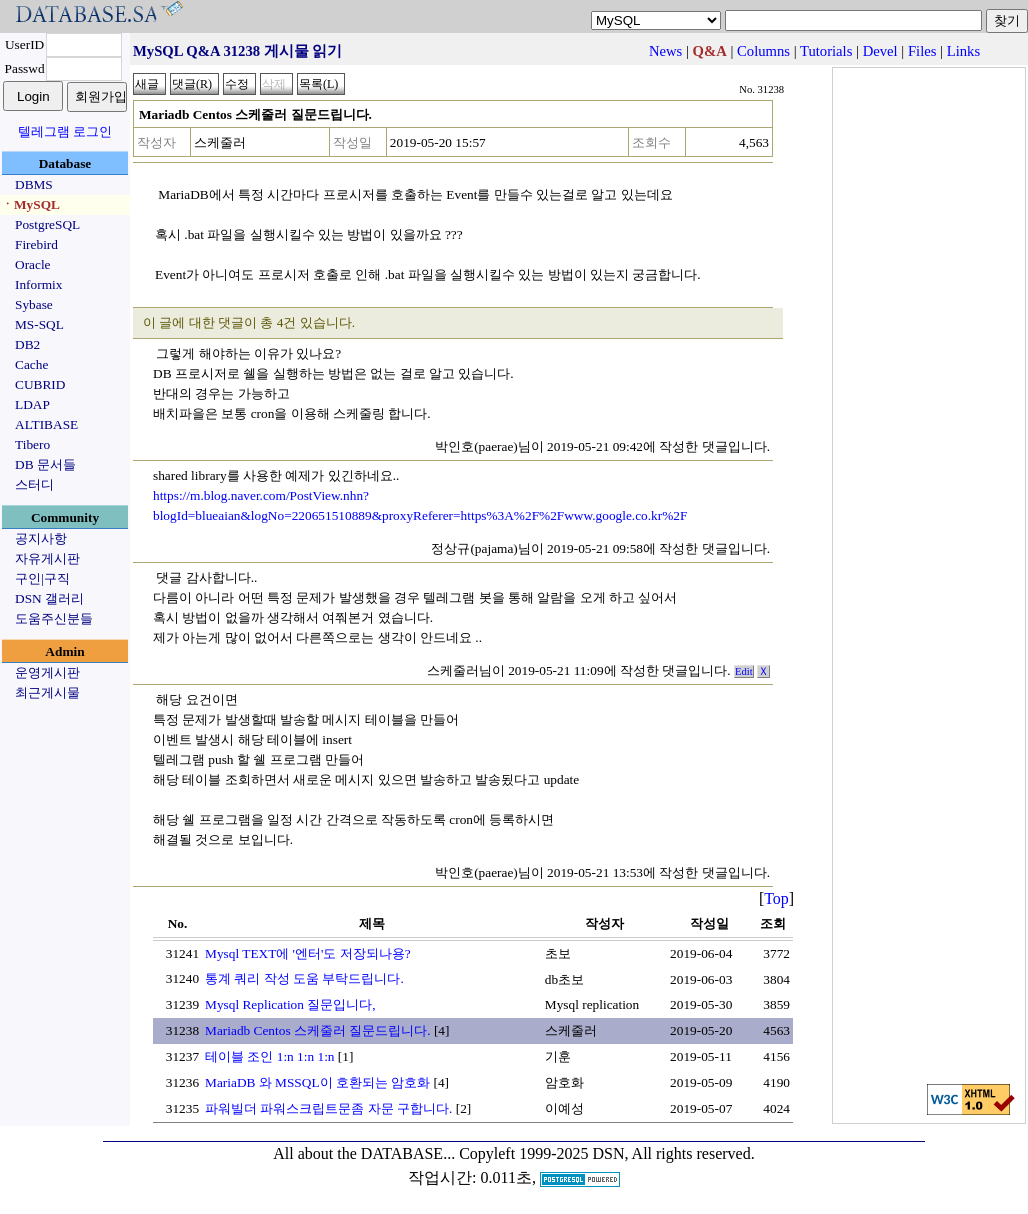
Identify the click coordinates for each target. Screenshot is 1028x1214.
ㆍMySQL (30, 204)
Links (963, 51)
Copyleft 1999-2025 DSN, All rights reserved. (607, 1153)
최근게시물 (47, 692)
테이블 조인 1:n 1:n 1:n (269, 1056)
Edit (744, 671)
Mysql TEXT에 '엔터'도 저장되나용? (308, 953)
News (665, 51)
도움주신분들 (54, 618)
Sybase (34, 304)
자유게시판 (47, 558)
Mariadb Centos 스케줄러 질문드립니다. (318, 1030)
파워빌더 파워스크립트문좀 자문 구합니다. (328, 1108)
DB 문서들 (45, 464)
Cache (31, 364)
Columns (763, 51)
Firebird (36, 244)
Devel (880, 51)
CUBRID (40, 384)
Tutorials (826, 51)
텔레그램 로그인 (65, 131)
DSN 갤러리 (49, 598)
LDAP (32, 404)
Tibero (32, 444)
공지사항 (41, 538)
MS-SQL (39, 324)
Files (922, 51)
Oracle (33, 264)
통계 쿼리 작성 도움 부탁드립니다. (304, 978)
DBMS (34, 184)
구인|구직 (42, 578)
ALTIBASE (46, 424)
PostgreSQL (47, 224)
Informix (38, 284)
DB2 (27, 344)
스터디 (34, 484)
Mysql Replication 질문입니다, (290, 1004)
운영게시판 (47, 672)
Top (776, 898)
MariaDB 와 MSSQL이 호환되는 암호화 (317, 1082)
